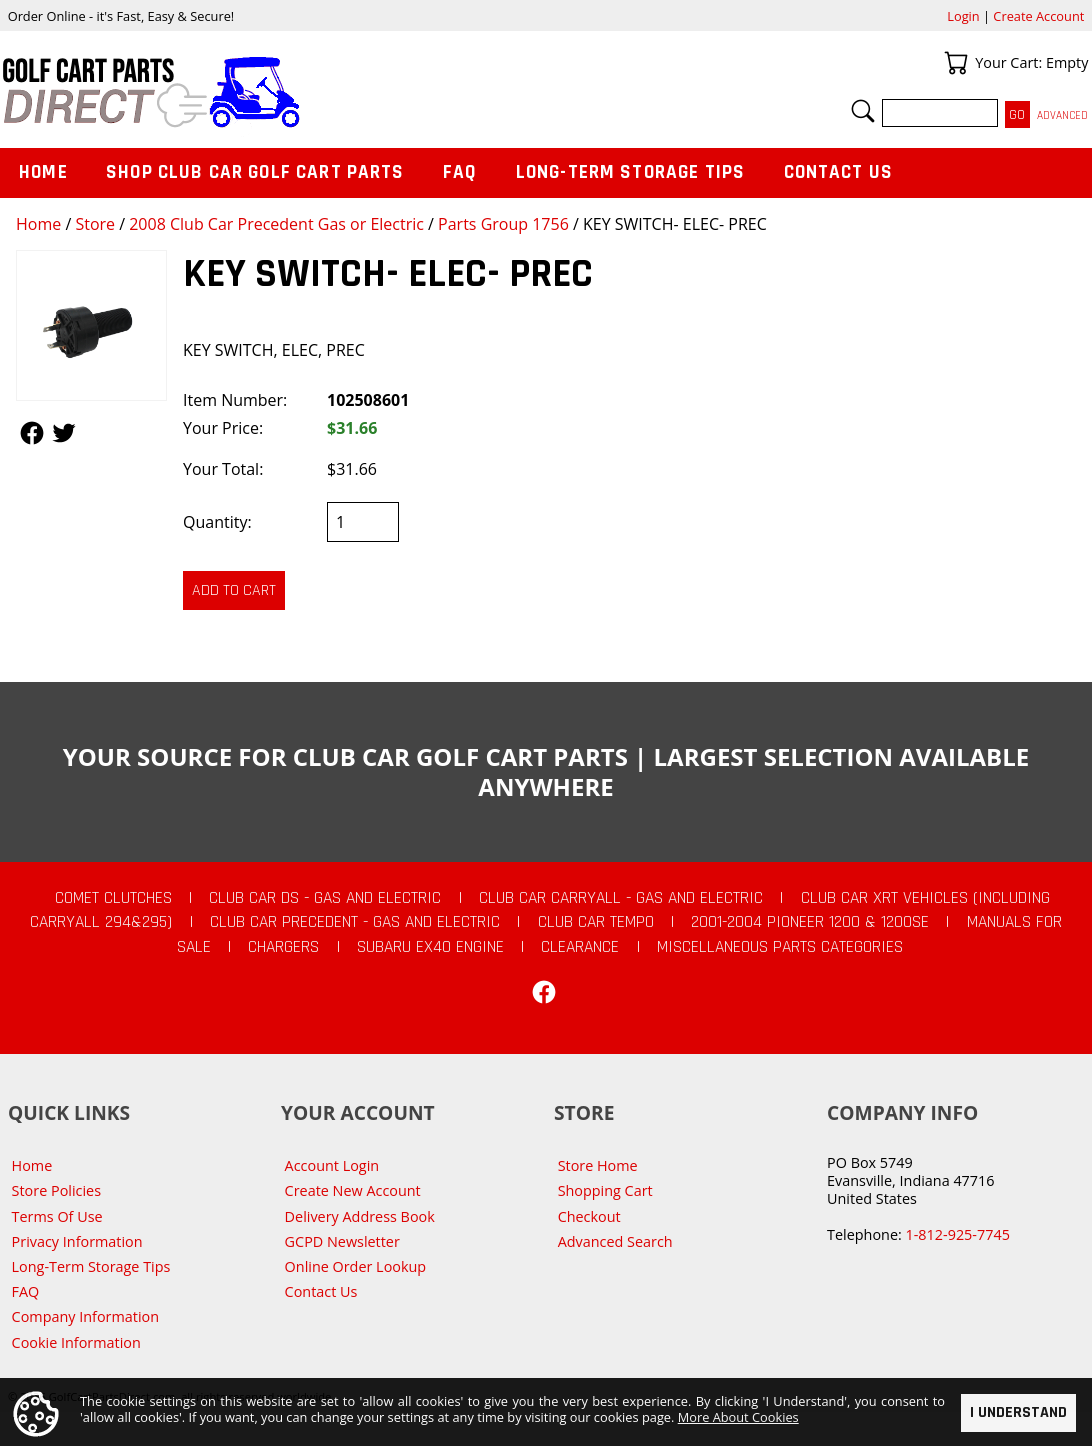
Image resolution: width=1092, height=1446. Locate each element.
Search (863, 111)
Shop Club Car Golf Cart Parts (255, 172)
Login (963, 16)
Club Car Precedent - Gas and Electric (355, 922)
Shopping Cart (605, 1190)
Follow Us (32, 433)
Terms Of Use (57, 1216)
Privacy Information (77, 1241)
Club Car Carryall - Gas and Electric (621, 898)
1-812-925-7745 (957, 1234)
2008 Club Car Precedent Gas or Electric (276, 224)
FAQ (460, 172)
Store (95, 224)
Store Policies (56, 1190)
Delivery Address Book (360, 1216)
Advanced (1062, 115)
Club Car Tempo (596, 922)
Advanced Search (615, 1241)
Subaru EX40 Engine (430, 947)
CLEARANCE (580, 947)
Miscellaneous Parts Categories (780, 947)
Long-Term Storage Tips (630, 172)
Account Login (332, 1165)
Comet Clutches (113, 898)
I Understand (1018, 1413)
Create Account (1038, 16)
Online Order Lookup (356, 1266)
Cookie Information (76, 1342)
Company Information (85, 1316)
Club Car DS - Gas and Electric (325, 898)
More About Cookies (738, 1418)
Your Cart (956, 63)
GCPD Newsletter (342, 1241)
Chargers (283, 947)
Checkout (589, 1216)
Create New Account (353, 1190)
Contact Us (839, 172)
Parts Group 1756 (503, 224)
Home (38, 224)
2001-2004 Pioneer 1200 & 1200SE (810, 922)
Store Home (598, 1165)
